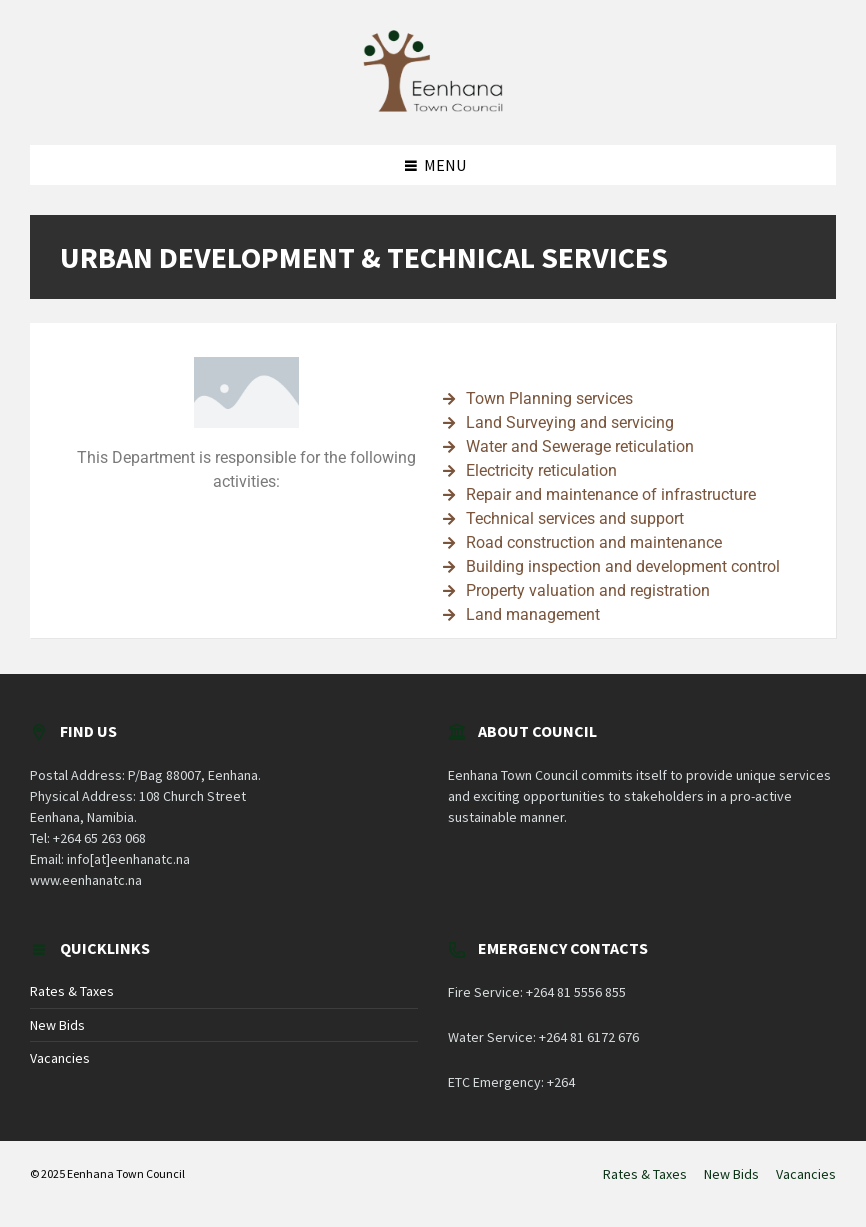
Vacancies (60, 1058)
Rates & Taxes (72, 991)
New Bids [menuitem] (731, 1174)
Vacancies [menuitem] (806, 1174)
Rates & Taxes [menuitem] (645, 1174)
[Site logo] (433, 106)
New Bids (57, 1025)
